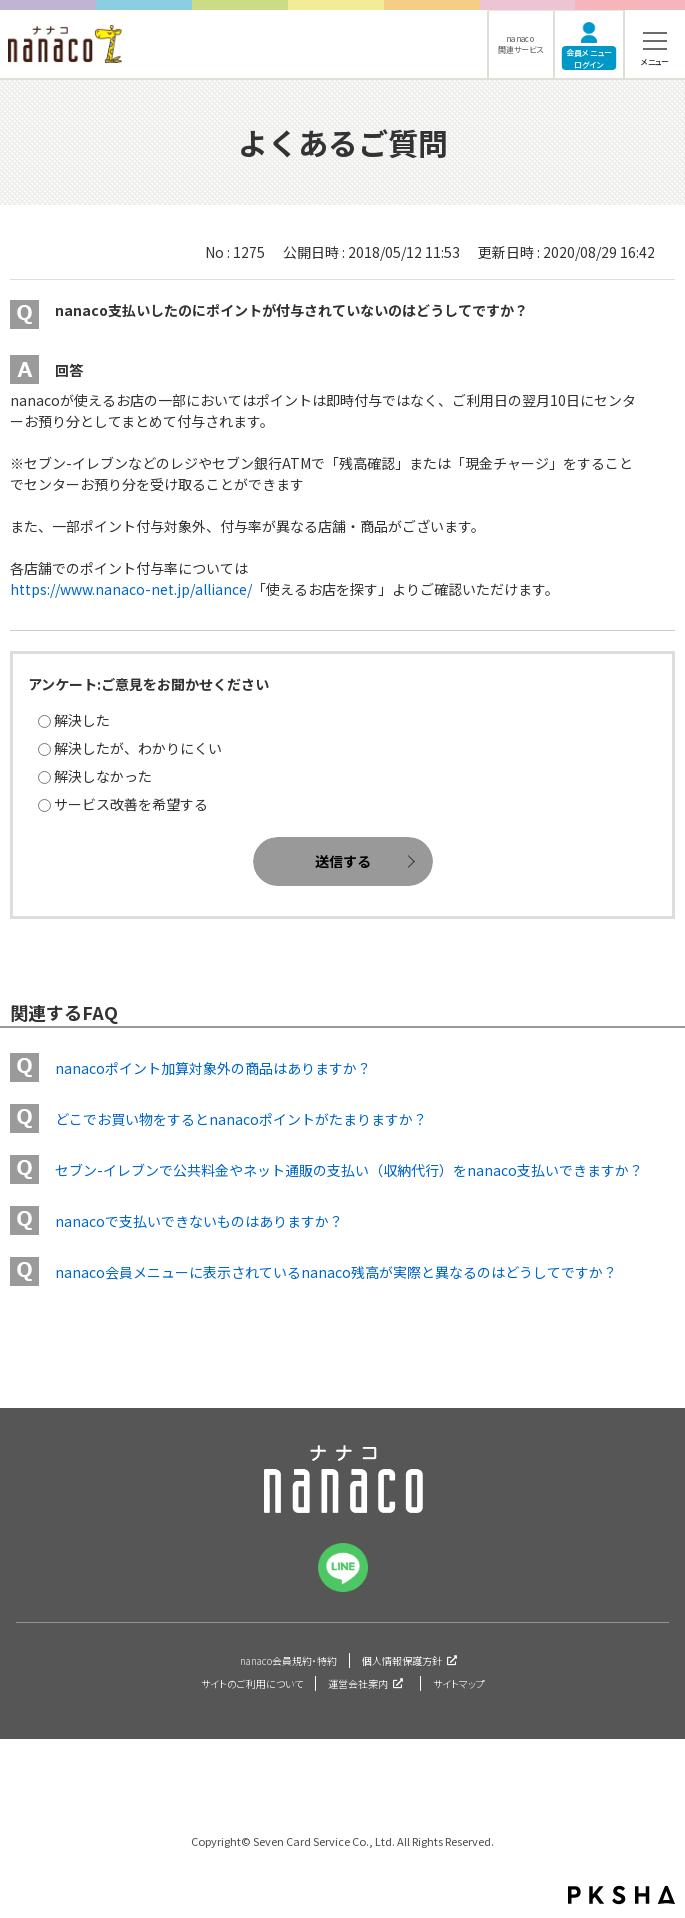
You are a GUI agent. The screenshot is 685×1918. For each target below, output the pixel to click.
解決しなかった (103, 776)
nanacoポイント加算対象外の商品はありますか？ (213, 1068)
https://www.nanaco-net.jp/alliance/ (131, 589)
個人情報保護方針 (402, 1660)
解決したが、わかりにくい (138, 748)
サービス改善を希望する (131, 804)
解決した (82, 720)
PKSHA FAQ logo (621, 1895)
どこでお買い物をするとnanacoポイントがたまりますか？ (241, 1119)
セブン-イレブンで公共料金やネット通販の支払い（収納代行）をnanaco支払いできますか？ (349, 1170)
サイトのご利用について (252, 1683)
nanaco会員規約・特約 (288, 1660)
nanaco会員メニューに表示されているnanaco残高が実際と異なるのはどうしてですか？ (336, 1272)
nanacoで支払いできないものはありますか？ (199, 1221)
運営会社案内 (358, 1683)
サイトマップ (459, 1683)
